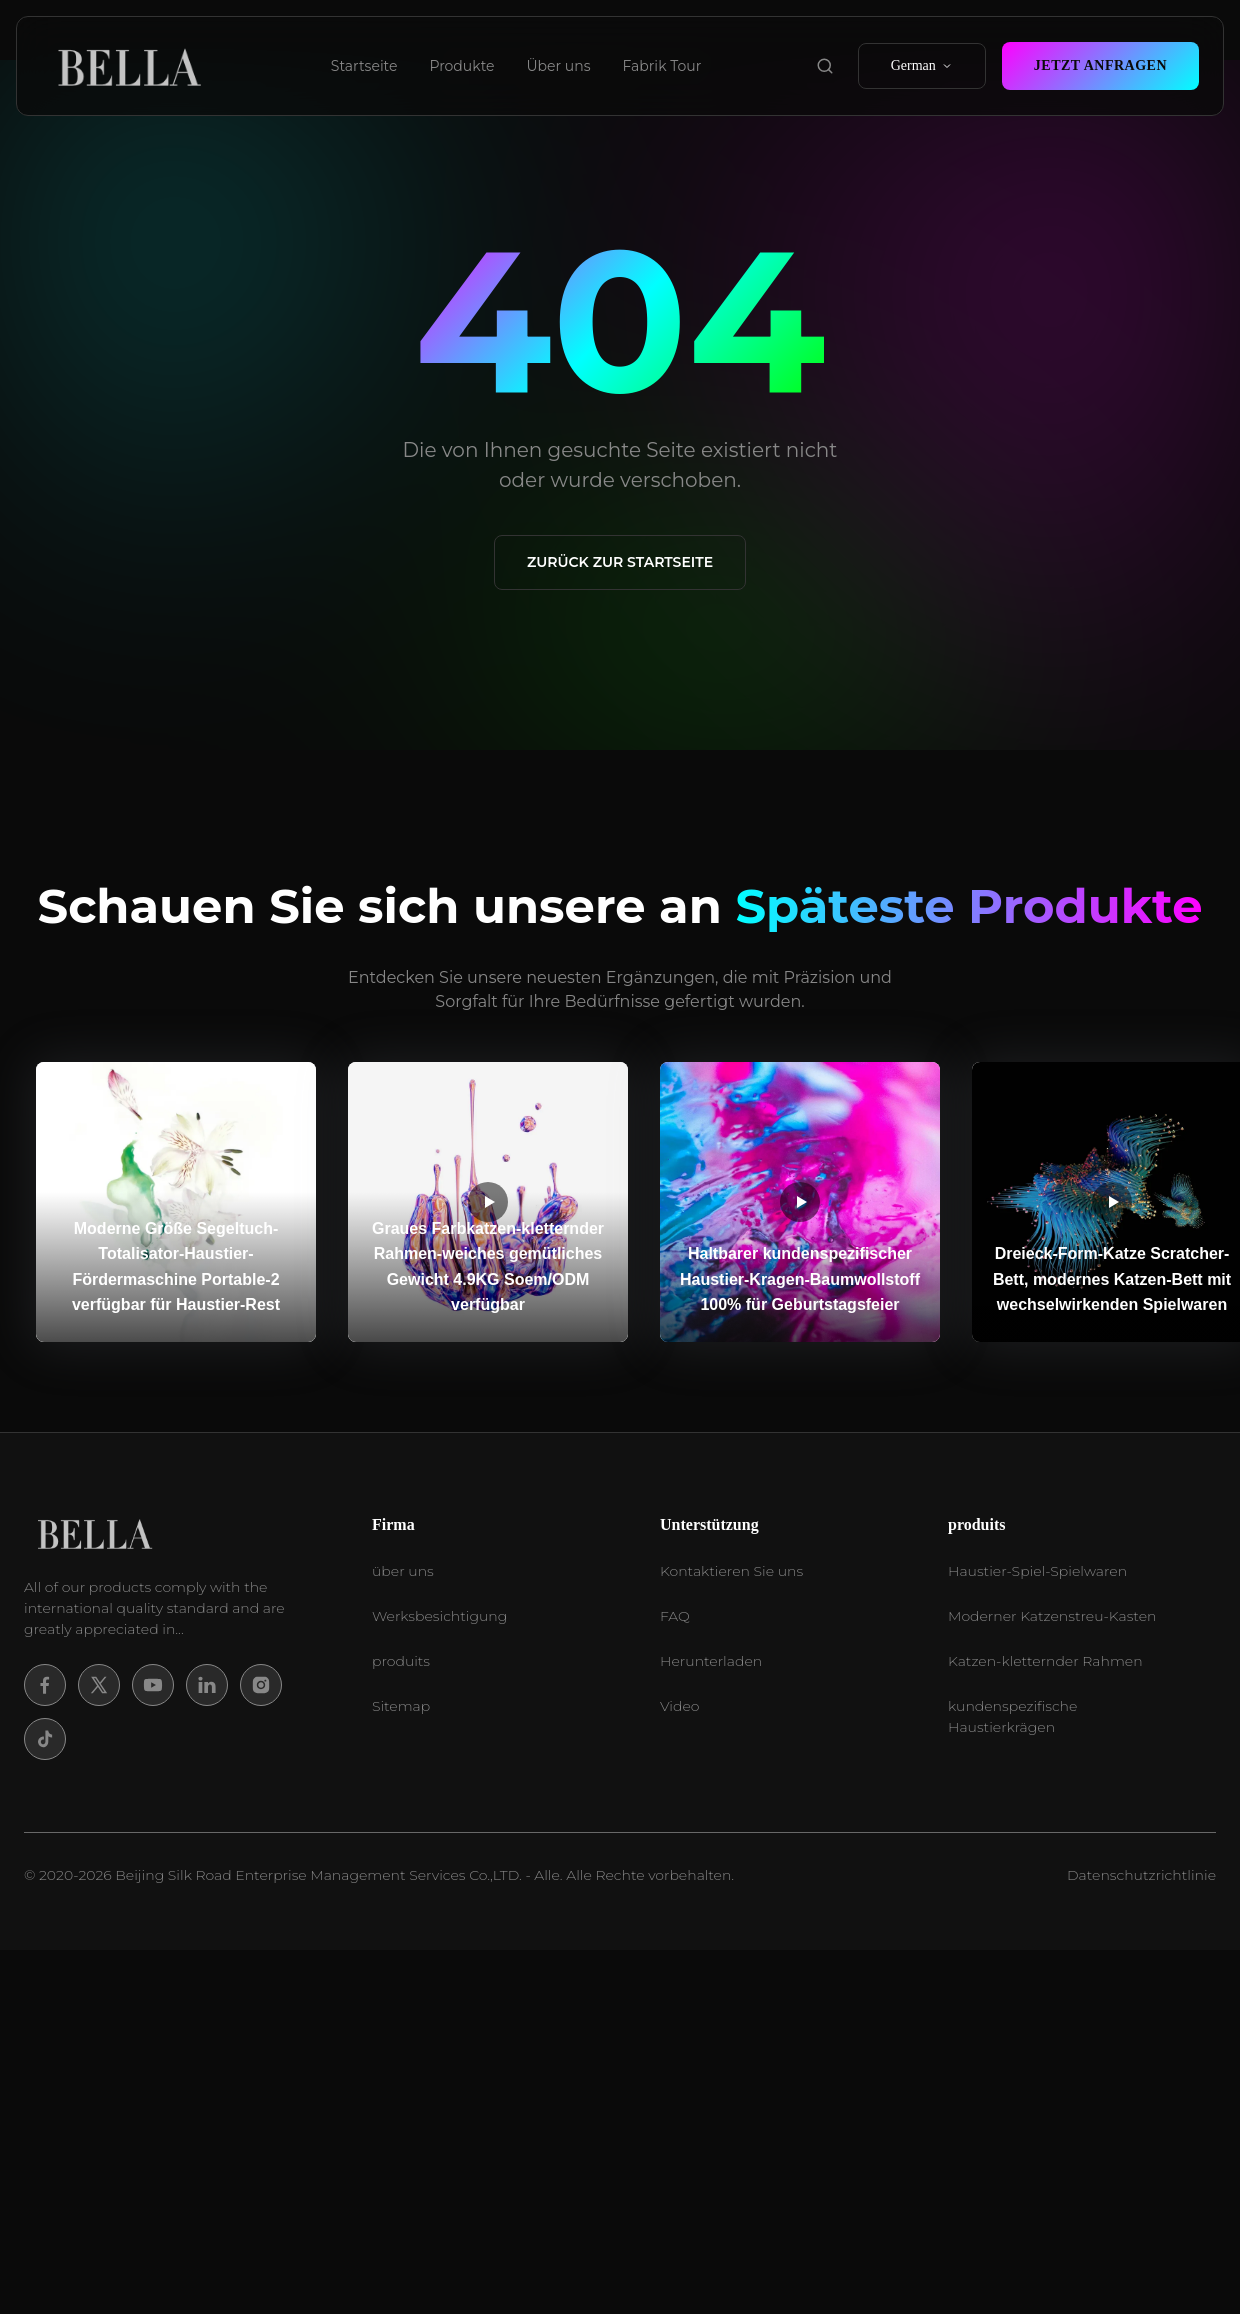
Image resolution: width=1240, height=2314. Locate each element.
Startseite (364, 66)
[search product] (825, 66)
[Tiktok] (45, 1739)
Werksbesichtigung (439, 1616)
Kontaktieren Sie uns (731, 1571)
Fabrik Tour (662, 66)
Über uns (559, 66)
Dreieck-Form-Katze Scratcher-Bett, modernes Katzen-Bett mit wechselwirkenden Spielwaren (1112, 1279)
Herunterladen (711, 1661)
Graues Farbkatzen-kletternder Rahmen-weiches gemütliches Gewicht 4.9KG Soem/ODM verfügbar (488, 1267)
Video (679, 1706)
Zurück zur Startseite (620, 562)
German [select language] (922, 65)
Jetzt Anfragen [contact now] (1100, 65)
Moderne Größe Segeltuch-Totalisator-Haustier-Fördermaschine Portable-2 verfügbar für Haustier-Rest (176, 1267)
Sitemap (401, 1706)
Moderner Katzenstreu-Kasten (1052, 1616)
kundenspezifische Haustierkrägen (1012, 1716)
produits (401, 1661)
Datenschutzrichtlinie (1141, 1875)
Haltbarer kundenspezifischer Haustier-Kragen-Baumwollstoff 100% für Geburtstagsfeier (800, 1279)
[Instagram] (261, 1685)
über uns (403, 1571)
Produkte (461, 66)
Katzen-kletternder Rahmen (1045, 1661)
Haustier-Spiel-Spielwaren (1037, 1571)
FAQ (675, 1616)
